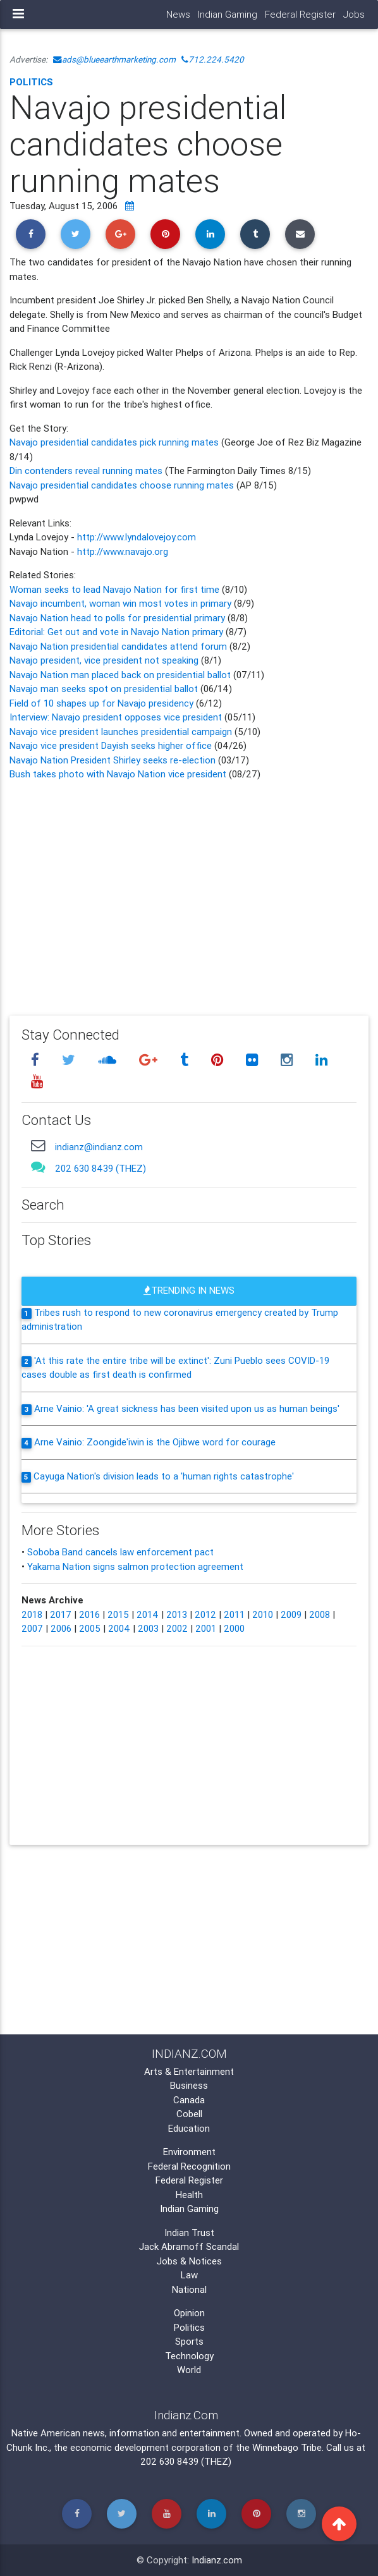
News (178, 14)
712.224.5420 (212, 59)
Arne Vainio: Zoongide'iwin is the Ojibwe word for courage (155, 1442)
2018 (31, 1614)
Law (189, 2275)
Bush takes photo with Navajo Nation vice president (117, 774)
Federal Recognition (189, 2166)
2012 (205, 1614)
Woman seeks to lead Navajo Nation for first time (115, 589)
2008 (319, 1614)
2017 (60, 1614)
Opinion (189, 2313)
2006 (61, 1628)
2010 (262, 1614)
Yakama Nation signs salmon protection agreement (135, 1566)
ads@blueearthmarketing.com (114, 59)
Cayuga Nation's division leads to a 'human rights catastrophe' (164, 1476)
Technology (189, 2356)
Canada (189, 2100)
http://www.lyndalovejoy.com (136, 537)
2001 (205, 1628)
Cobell (189, 2114)
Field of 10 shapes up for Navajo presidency (102, 703)
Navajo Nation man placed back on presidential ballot (120, 675)
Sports (189, 2341)
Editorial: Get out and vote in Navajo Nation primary (117, 632)
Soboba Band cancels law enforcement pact (120, 1552)
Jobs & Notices (189, 2261)
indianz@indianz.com (99, 1147)
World (189, 2370)
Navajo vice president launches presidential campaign (122, 732)
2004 (119, 1628)
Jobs (354, 14)
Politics (31, 82)
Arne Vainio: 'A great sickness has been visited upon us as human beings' (186, 1408)
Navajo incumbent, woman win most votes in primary (121, 603)
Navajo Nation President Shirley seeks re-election (112, 760)
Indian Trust (189, 2233)
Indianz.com (217, 2560)
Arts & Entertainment (189, 2071)
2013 (176, 1614)
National (189, 2289)
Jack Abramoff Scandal (189, 2246)
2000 (234, 1628)
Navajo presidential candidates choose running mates (122, 485)
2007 (32, 1628)
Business (189, 2085)
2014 (148, 1614)
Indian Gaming (227, 14)
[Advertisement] (189, 889)
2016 (89, 1614)
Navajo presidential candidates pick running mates (114, 442)
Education (189, 2128)
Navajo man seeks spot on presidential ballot (103, 689)
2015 (118, 1614)
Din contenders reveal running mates (85, 471)
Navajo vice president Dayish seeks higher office (110, 745)
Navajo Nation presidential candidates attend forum (119, 646)
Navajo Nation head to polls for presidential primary (118, 618)
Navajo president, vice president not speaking (105, 660)
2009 (291, 1614)
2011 (234, 1614)
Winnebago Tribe (287, 2447)
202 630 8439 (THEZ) (100, 1168)
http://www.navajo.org (122, 551)
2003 (148, 1628)
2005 (90, 1628)
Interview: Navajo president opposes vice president (115, 717)
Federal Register (300, 14)
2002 (177, 1628)
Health (189, 2195)
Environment (189, 2152)
